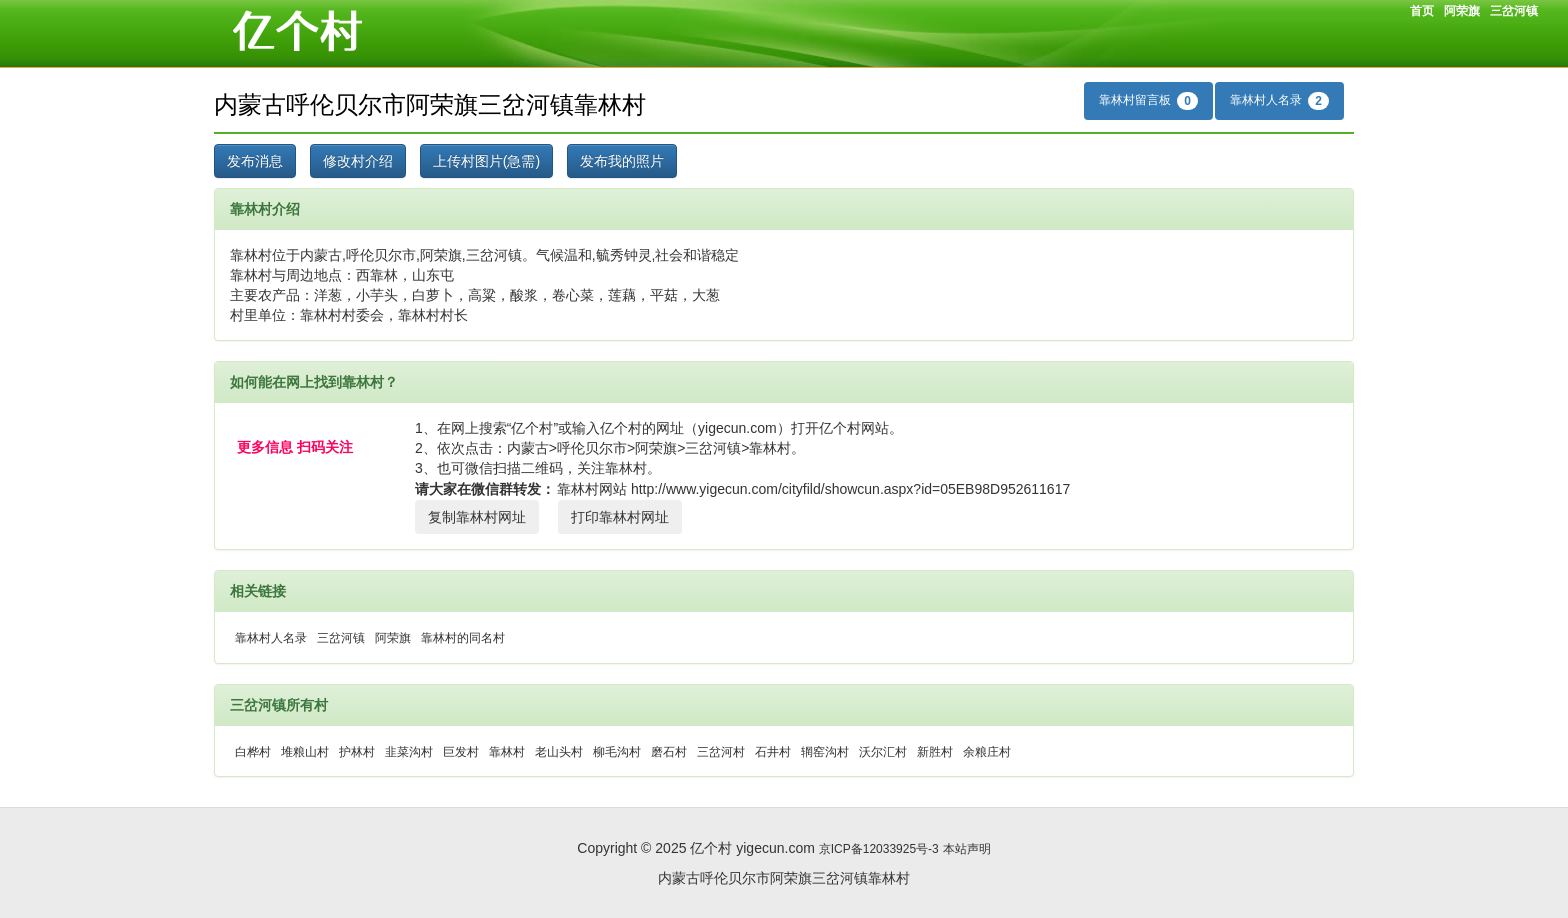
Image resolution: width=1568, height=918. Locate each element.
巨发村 (461, 752)
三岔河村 (721, 752)
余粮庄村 (987, 752)
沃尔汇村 (883, 752)
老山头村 (559, 752)
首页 (1422, 11)
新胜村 (935, 752)
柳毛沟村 (617, 752)
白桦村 (253, 752)
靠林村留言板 (1148, 101)
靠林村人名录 (1279, 101)
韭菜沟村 (409, 752)
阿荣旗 (1462, 11)
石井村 (773, 752)
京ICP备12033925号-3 (879, 849)
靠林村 (507, 752)
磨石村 (669, 752)
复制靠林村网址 (477, 517)
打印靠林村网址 (620, 517)
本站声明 (967, 849)
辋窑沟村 (825, 752)
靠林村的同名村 (463, 638)
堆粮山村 (305, 752)
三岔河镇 (1514, 11)
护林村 (357, 752)
